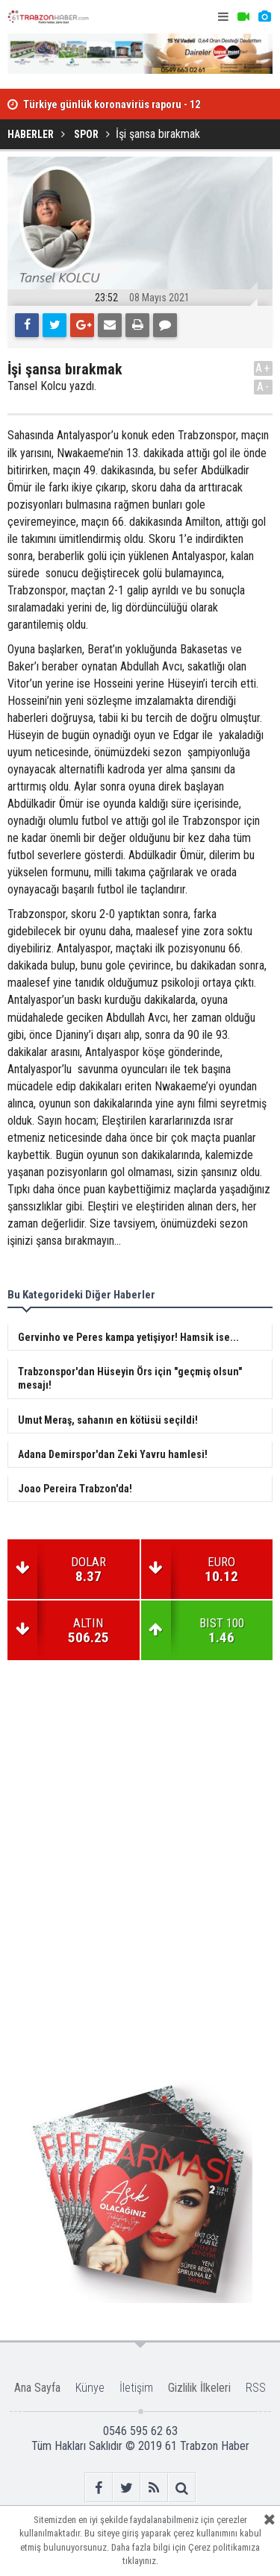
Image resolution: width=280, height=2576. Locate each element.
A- (263, 387)
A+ (263, 368)
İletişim (136, 2388)
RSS (256, 2388)
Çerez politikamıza (224, 2547)
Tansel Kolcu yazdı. (51, 386)
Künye (90, 2388)
